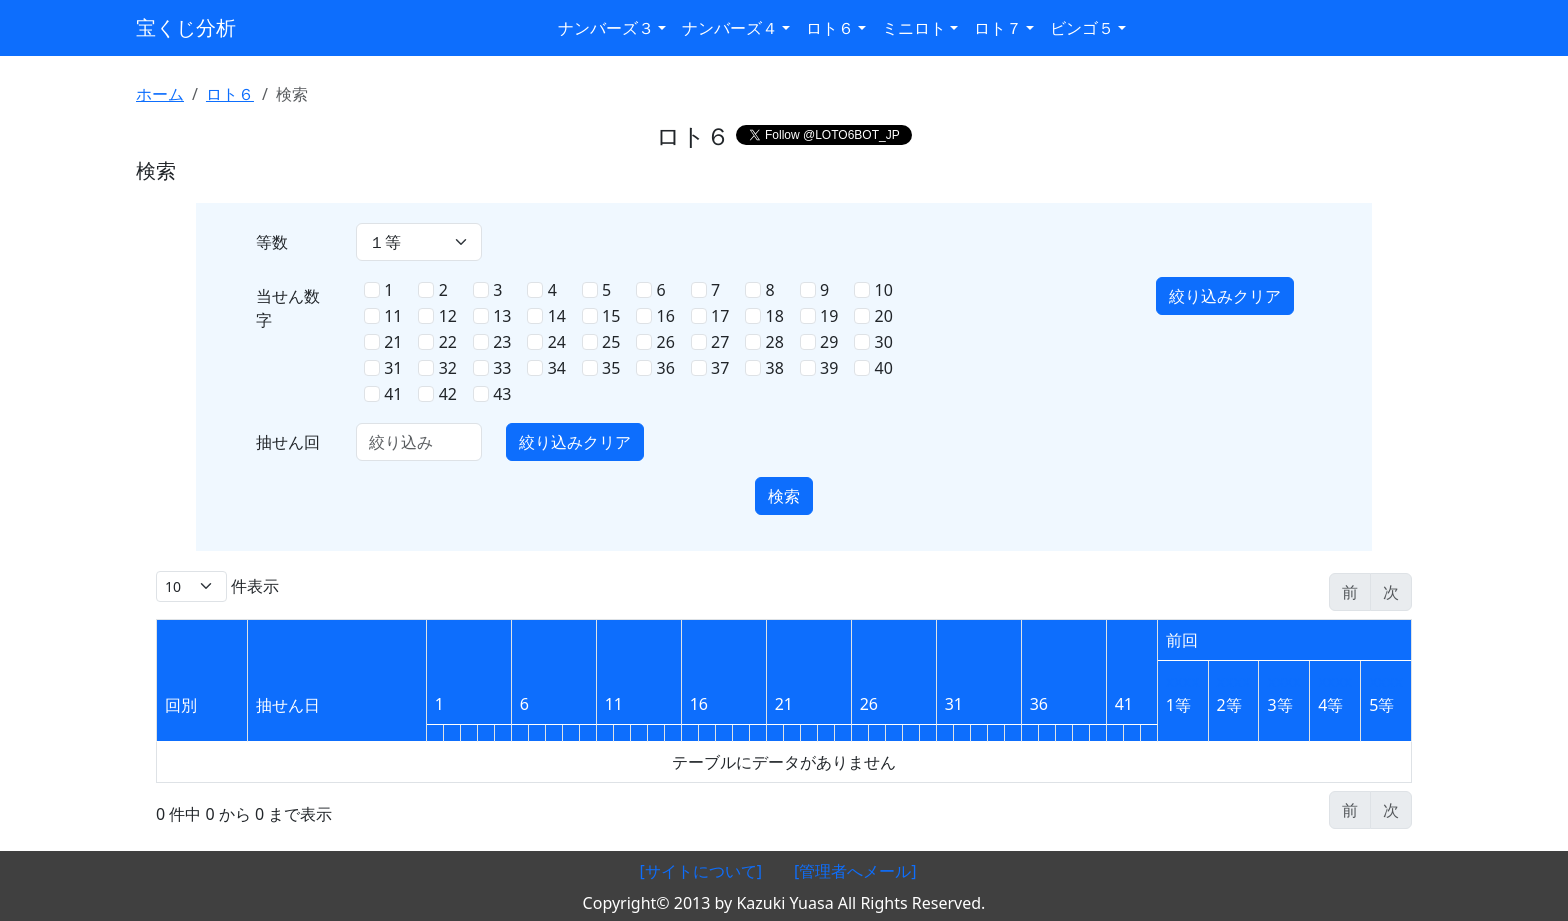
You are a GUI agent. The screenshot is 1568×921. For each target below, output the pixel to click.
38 (775, 368)
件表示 (217, 586)
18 (775, 316)
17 (720, 316)
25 (611, 342)
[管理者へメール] (855, 871)
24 (557, 342)
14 (557, 316)
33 (502, 368)
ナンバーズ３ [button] (606, 28)
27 (720, 342)
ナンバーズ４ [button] (730, 28)
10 (884, 290)
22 (448, 342)
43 (502, 394)
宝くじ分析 (186, 27)
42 (448, 394)
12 (448, 316)
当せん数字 (288, 308)
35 (611, 368)
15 (611, 316)
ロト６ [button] (830, 28)
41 (393, 394)
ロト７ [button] (998, 28)
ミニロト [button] (914, 28)
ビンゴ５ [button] (1082, 28)
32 (448, 368)
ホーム (160, 94)
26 (666, 342)
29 (829, 342)
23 (502, 342)
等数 (272, 242)
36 (666, 368)
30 (884, 342)
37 (720, 368)
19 (829, 316)
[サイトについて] (700, 871)
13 (502, 316)
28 (775, 342)
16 (666, 316)
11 (393, 316)
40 (884, 368)
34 (557, 368)
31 (393, 368)
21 (393, 342)
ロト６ (230, 94)
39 (829, 368)
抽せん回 (288, 442)
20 (884, 316)
